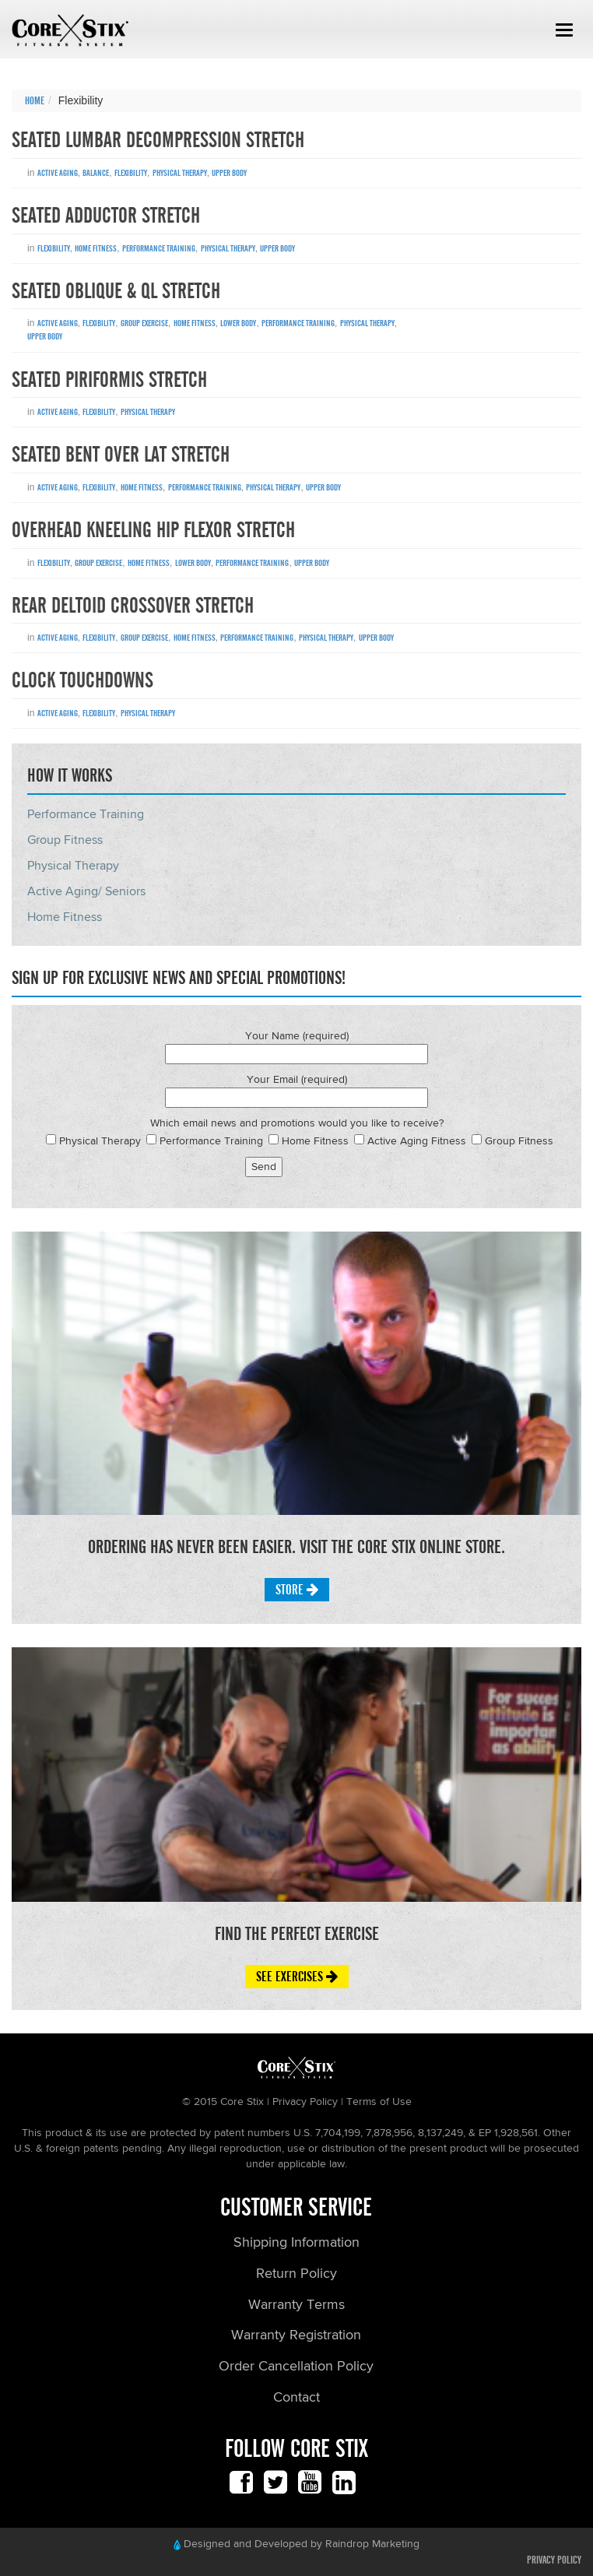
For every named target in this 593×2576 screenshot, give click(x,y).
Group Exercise (144, 323)
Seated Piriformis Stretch (109, 380)
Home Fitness (96, 248)
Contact (296, 2398)
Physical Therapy (180, 172)
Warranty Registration (296, 2335)
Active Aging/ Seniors (86, 892)
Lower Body (238, 323)
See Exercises (297, 1977)
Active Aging (57, 172)
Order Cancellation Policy (296, 2367)
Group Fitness (65, 841)
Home (34, 101)
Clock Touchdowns (82, 680)
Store (296, 1590)
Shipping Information (296, 2243)
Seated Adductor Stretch (106, 216)
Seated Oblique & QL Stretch (116, 291)
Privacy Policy (554, 2560)
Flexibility (130, 172)
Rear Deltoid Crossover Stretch (133, 606)
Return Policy (296, 2274)
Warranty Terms (296, 2305)
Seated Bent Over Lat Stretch (121, 455)
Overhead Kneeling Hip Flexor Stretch (153, 530)
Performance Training (158, 248)
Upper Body (229, 172)
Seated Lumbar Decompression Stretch (158, 140)
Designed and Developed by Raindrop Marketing (296, 2544)
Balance (95, 172)
